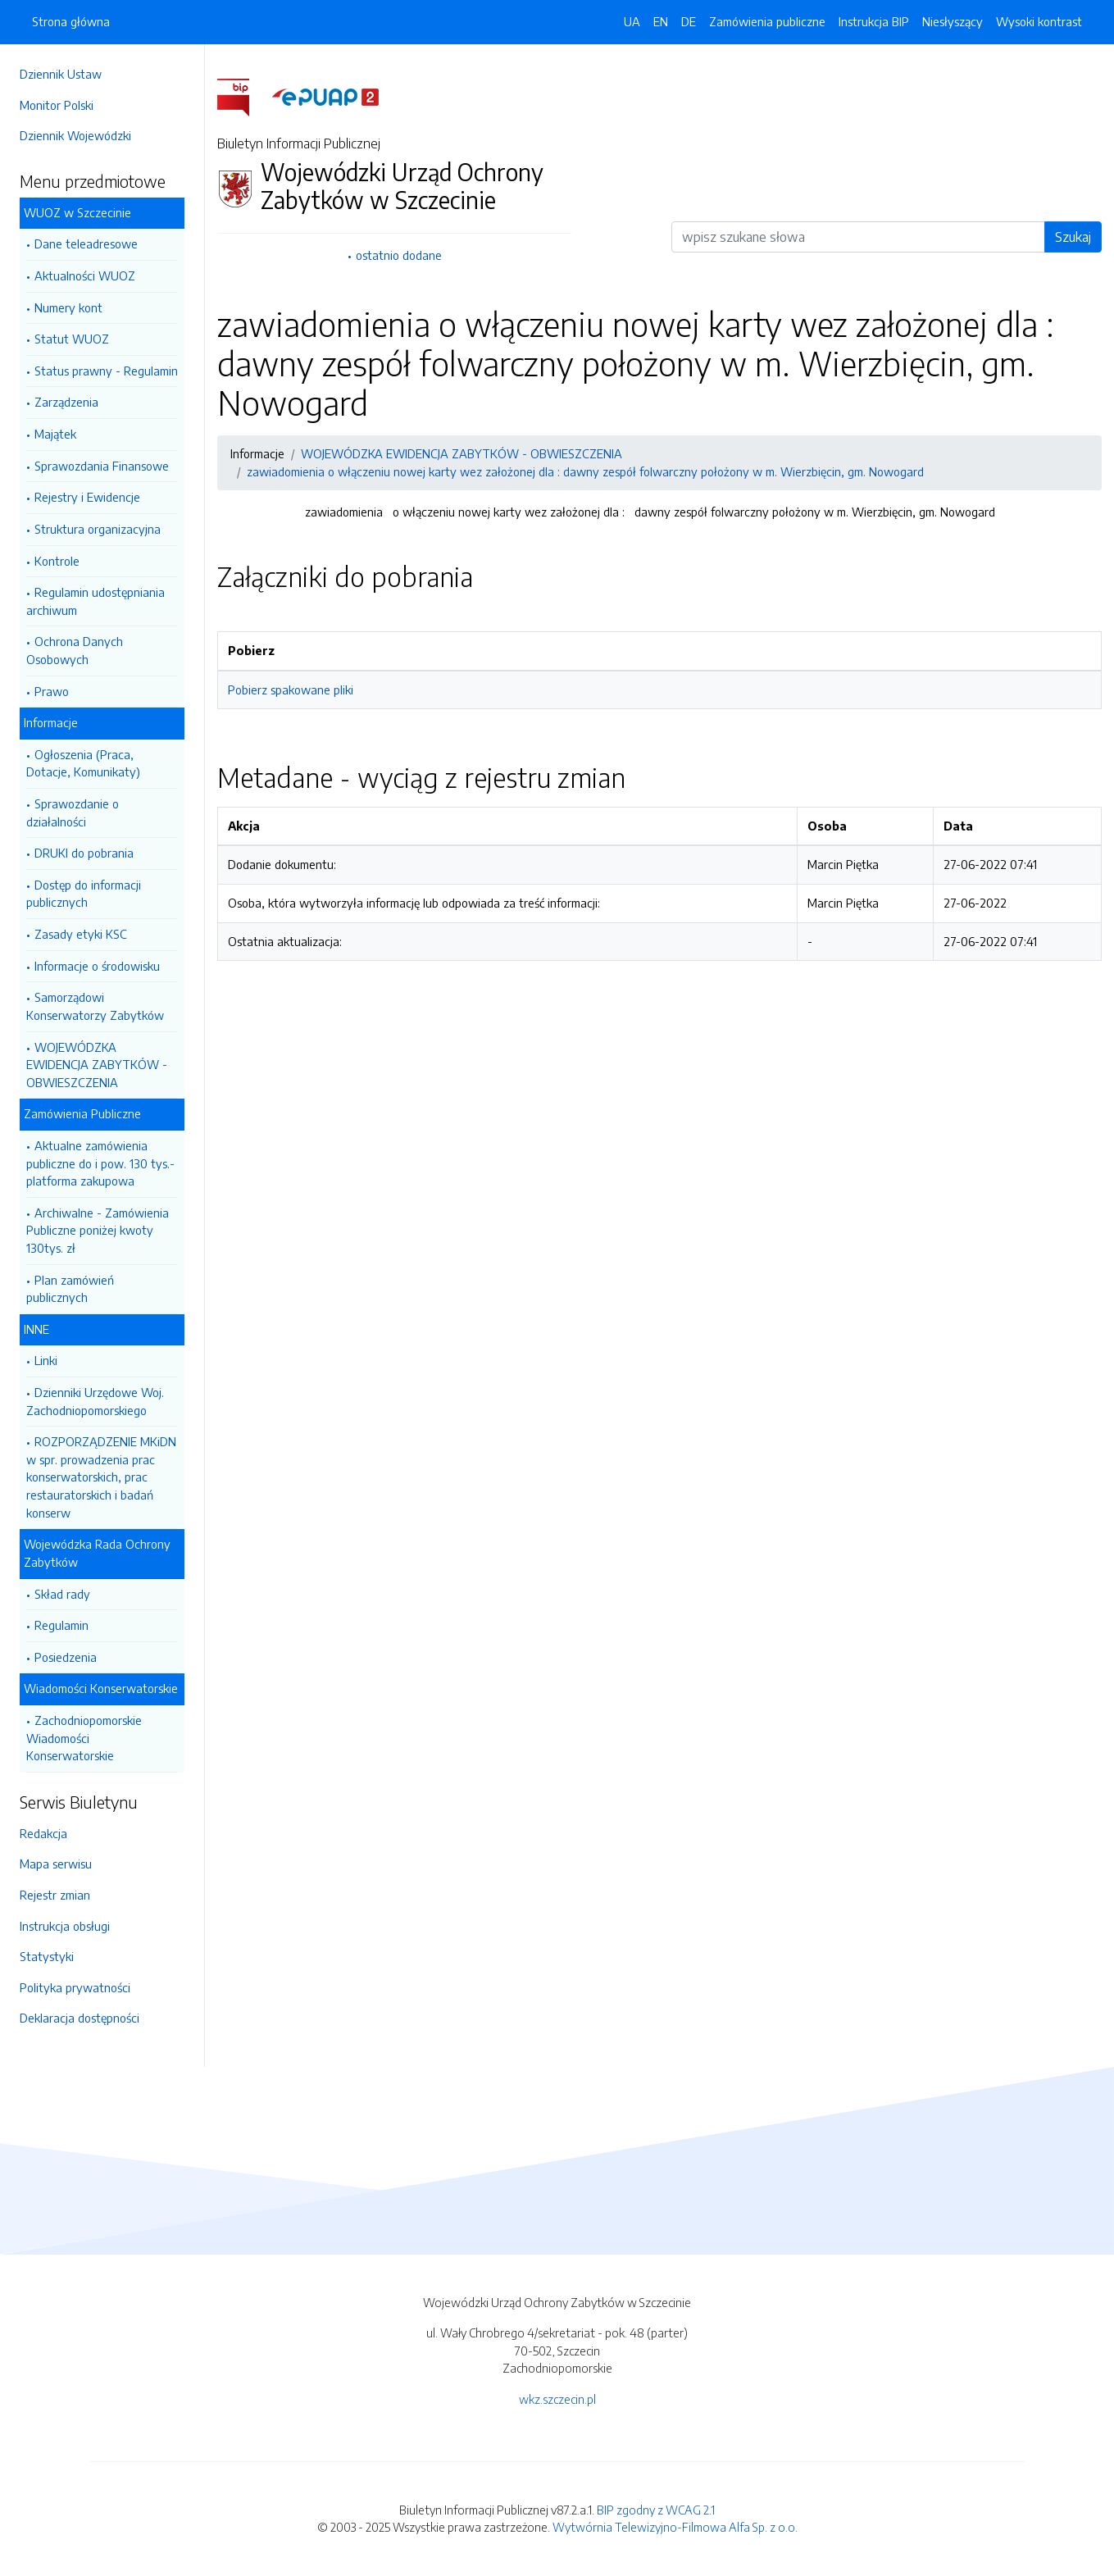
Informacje (51, 722)
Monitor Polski (56, 105)
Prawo (51, 691)
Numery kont (68, 307)
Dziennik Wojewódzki (75, 135)
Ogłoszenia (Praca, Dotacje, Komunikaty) (83, 763)
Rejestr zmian (55, 1894)
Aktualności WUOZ (84, 275)
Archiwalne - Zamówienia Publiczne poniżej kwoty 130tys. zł (97, 1230)
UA (632, 21)
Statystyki (47, 1956)
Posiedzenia (65, 1657)
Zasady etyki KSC (80, 933)
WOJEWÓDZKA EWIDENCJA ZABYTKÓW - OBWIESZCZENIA (96, 1065)
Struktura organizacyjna (97, 528)
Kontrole (57, 560)
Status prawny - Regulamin (106, 370)
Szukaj (1073, 237)
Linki (45, 1360)
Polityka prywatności (75, 1987)
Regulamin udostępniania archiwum (95, 601)
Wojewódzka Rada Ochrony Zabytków (97, 1552)
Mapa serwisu (56, 1863)
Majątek (55, 433)
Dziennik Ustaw (61, 73)
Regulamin (61, 1625)
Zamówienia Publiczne (82, 1113)
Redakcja (43, 1833)
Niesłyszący (952, 21)
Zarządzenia (66, 401)
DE (688, 21)
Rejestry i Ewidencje (87, 496)
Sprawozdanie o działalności (72, 812)
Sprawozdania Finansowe (101, 465)
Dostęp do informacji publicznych (83, 893)
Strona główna (71, 21)
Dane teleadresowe (86, 243)
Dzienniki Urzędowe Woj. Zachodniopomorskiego (95, 1401)
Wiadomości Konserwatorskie (101, 1688)
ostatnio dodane (399, 255)
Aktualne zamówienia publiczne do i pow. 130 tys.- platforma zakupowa (100, 1163)
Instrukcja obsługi (65, 1925)
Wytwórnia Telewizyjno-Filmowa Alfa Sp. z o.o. (675, 2526)
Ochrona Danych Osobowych (74, 650)
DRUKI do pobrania (84, 852)
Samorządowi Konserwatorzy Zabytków (95, 1006)
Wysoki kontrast (1039, 21)
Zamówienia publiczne (767, 21)
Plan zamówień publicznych (70, 1288)
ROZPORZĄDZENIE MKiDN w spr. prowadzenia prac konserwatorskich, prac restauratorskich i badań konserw (101, 1476)
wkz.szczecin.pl (557, 2399)
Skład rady (62, 1593)
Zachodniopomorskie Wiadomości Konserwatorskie (84, 1738)
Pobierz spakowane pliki (290, 689)
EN (660, 21)
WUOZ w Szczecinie (77, 212)
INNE (36, 1329)
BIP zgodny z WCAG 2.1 (656, 2509)
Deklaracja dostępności (79, 2017)
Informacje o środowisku (97, 965)
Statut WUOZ (71, 338)
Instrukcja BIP (874, 21)
